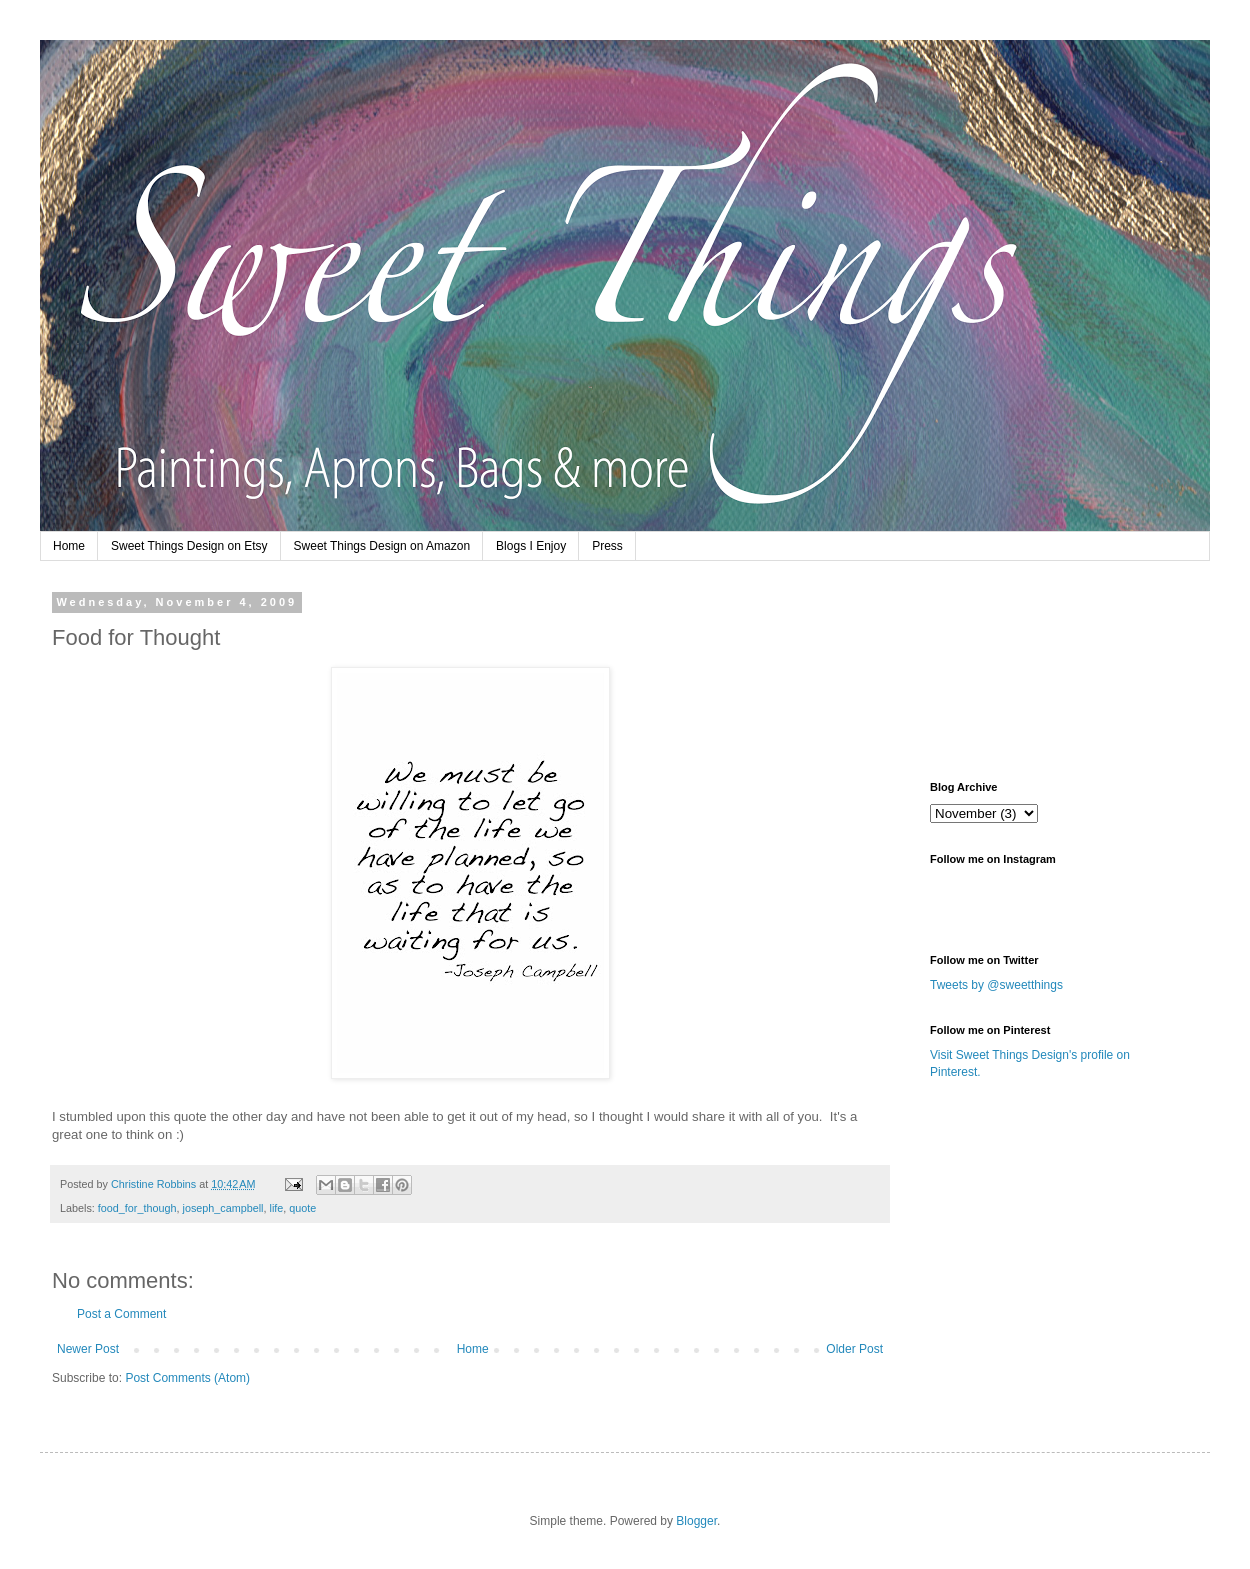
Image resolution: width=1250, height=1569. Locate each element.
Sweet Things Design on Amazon (382, 546)
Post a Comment (121, 1314)
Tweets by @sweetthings (996, 985)
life (277, 1208)
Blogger (696, 1521)
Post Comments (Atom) (187, 1378)
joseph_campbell (222, 1208)
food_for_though (137, 1208)
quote (302, 1208)
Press (607, 546)
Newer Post (88, 1349)
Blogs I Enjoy (531, 546)
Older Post (854, 1349)
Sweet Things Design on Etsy (189, 546)
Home (69, 546)
